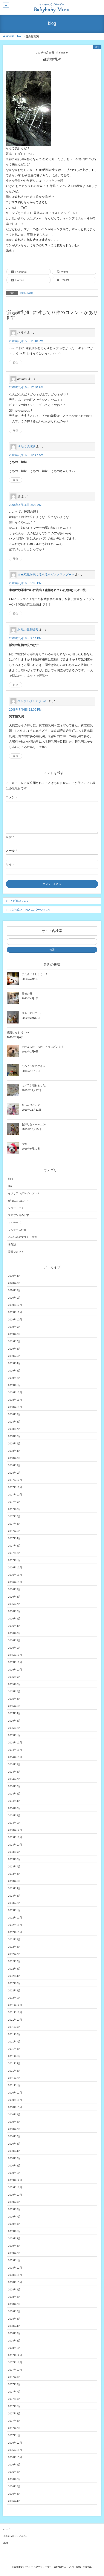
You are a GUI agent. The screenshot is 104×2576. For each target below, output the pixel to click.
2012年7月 (14, 1954)
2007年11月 (15, 2362)
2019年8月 (14, 1334)
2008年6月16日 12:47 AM (26, 455)
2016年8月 (14, 1596)
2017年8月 (14, 1509)
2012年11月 (15, 1924)
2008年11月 (15, 2274)
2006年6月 (14, 2486)
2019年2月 (14, 1377)
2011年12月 (15, 2005)
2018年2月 (14, 1465)
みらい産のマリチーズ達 (22, 1237)
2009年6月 (14, 2223)
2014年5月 (14, 1793)
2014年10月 (15, 1757)
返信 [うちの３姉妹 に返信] (15, 480)
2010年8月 (14, 2121)
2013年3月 (14, 1895)
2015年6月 (14, 1698)
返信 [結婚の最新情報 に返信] (15, 684)
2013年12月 (15, 1830)
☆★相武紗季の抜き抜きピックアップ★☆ (45, 574)
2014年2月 (14, 1815)
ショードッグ (16, 1207)
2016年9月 (14, 1589)
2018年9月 (14, 1414)
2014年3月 (14, 1808)
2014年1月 (14, 1822)
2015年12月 (15, 1655)
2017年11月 (15, 1487)
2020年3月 (14, 1283)
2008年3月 (14, 2333)
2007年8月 (14, 2384)
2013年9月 (14, 1851)
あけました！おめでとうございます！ (44, 1046)
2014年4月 (14, 1800)
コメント (12, 797)
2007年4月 (14, 2413)
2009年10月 (15, 2194)
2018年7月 (14, 1428)
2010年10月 (15, 2107)
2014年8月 (14, 1771)
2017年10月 (15, 1494)
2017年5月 (14, 1531)
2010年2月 (14, 2165)
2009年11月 (15, 2187)
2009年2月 (14, 2253)
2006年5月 (14, 2493)
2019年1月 (14, 1385)
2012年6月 (14, 1961)
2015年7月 (14, 1691)
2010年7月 (14, 2129)
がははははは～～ (18, 1200)
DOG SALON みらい (15, 2535)
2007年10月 (15, 2369)
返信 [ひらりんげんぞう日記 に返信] (15, 756)
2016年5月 (14, 1618)
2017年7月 (14, 1516)
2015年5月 (14, 1706)
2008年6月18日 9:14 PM (25, 638)
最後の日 (27, 993)
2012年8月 (14, 1946)
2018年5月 (14, 1443)
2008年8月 (14, 2296)
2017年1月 (14, 1560)
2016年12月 (15, 1567)
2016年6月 (14, 1611)
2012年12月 (15, 1917)
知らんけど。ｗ (31, 1104)
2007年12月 (15, 2355)
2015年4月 (14, 1713)
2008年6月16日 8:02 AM (25, 504)
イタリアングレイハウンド (23, 1193)
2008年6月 (14, 2311)
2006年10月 (15, 2457)
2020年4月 (14, 1275)
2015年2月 (14, 1727)
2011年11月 (15, 2012)
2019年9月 (14, 1326)
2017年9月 (14, 1501)
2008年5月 (14, 2318)
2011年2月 (14, 2078)
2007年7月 (14, 2391)
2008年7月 (14, 2304)
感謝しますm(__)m (18, 1032)
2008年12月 (15, 2267)
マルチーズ (14, 1222)
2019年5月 (14, 1355)
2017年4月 (14, 1538)
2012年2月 (14, 1990)
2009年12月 (15, 2180)
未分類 (30, 293)
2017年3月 (14, 1545)
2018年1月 (14, 1472)
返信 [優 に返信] (15, 558)
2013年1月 (14, 1910)
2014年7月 (14, 1778)
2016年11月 (15, 1574)
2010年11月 (15, 2099)
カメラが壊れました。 (35, 1085)
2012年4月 (14, 1975)
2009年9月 (14, 2201)
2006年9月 (14, 2464)
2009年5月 (14, 2231)
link (10, 1185)
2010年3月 (14, 2158)
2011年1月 (14, 2085)
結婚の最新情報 (27, 629)
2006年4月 (14, 2501)
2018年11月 (15, 1399)
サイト (10, 864)
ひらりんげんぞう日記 (32, 701)
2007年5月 (14, 2406)
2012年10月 (15, 1932)
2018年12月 (15, 1392)
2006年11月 (15, 2449)
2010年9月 (14, 2114)
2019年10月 (15, 1319)
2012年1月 (14, 1997)
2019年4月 (14, 1363)
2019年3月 (14, 1370)
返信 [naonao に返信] (15, 430)
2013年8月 (14, 1859)
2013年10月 (15, 1844)
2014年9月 (14, 1764)
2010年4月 (14, 2150)
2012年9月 (14, 1939)
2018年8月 (14, 1421)
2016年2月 (14, 1640)
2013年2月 (14, 1902)
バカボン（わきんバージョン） (31, 909)
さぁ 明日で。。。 (33, 1013)
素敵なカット (16, 1251)
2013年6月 (14, 1873)
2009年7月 (14, 2216)
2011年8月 (14, 2034)
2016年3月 (14, 1633)
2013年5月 (14, 1881)
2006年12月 (15, 2442)
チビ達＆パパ (19, 900)
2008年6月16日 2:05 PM (25, 583)
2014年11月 (15, 1749)
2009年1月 (14, 2260)
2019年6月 (14, 1348)
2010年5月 (14, 2143)
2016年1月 (14, 1647)
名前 (10, 837)
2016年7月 (14, 1603)
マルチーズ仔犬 (17, 1229)
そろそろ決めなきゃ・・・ (37, 1065)
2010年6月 (14, 2136)
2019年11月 (15, 1312)
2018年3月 (14, 1458)
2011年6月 (14, 2048)
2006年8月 (14, 2471)
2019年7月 (14, 1341)
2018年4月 (14, 1450)
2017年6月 (14, 1523)
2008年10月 (15, 2282)
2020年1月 (14, 1297)
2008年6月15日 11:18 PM (26, 341)
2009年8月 (14, 2209)
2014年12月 (15, 1742)
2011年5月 (14, 2056)
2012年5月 (14, 1968)
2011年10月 (15, 2019)
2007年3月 (14, 2420)
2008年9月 (14, 2289)
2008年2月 (14, 2340)
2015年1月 (14, 1735)
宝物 (24, 1143)
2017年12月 (15, 1479)
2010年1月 (14, 2172)
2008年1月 (14, 2347)
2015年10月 (15, 1669)
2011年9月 (14, 2026)
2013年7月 (14, 1866)
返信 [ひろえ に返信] (15, 362)
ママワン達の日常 (18, 1215)
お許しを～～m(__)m (34, 1124)
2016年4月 (14, 1625)
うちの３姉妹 (26, 446)
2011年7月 (14, 2041)
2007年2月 (14, 2428)
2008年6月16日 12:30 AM (26, 387)
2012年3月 (14, 1983)
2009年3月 (14, 2245)
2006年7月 (14, 2479)
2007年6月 (14, 2398)
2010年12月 (15, 2092)
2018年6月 (14, 1436)
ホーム (7, 2529)
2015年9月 (14, 1676)
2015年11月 (15, 1662)
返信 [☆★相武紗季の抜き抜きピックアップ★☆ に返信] (15, 613)
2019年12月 (15, 1304)
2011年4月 (14, 2063)
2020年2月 (14, 1290)
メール (11, 850)
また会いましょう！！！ (36, 974)
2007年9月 (14, 2377)
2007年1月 (14, 2435)
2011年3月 (14, 2070)
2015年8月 (14, 1684)
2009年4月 (14, 2238)
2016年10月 (15, 1582)
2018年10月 (15, 1407)
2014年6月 (14, 1786)
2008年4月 (14, 2325)
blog (97, 47)
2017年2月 (14, 1552)
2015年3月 (14, 1720)
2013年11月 (15, 1837)
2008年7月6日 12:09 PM (25, 709)
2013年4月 (14, 1888)
